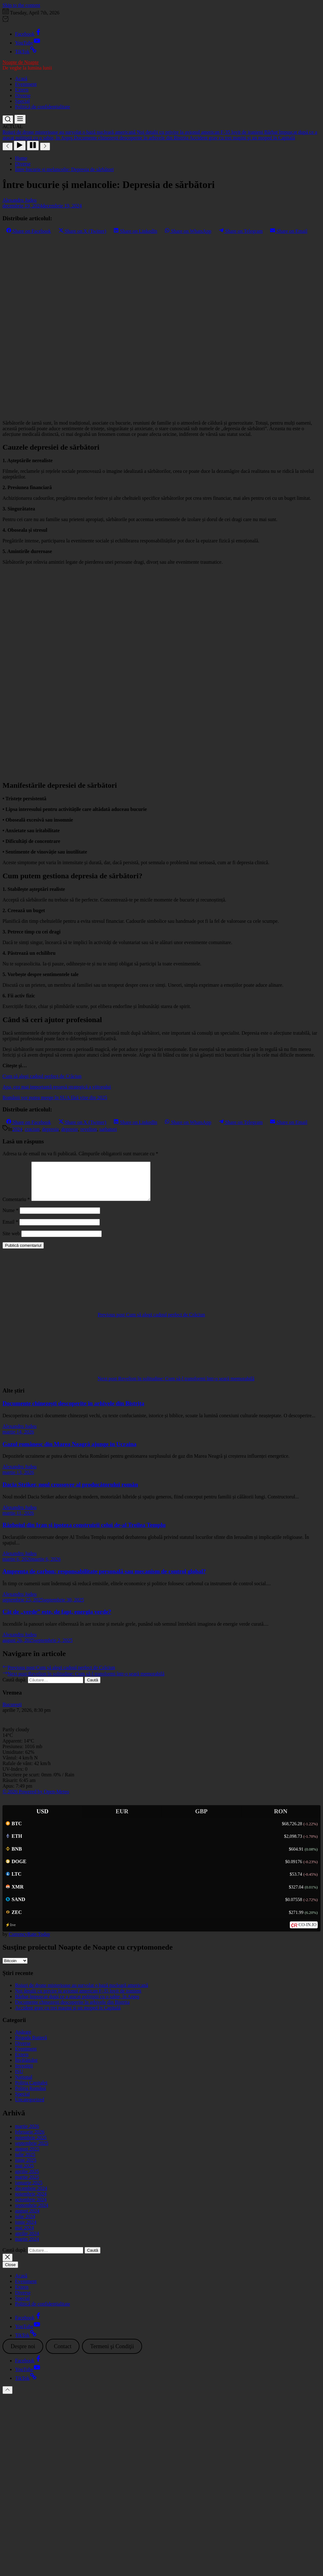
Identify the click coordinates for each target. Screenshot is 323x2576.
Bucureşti (12, 1712)
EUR (121, 1819)
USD (43, 1819)
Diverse (23, 95)
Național (23, 2084)
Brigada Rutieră (31, 2045)
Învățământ (26, 2067)
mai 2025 (24, 2173)
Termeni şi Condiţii (112, 2354)
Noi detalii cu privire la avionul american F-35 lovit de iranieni (78, 1998)
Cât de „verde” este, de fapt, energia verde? (57, 1619)
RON (280, 1819)
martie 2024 (27, 2246)
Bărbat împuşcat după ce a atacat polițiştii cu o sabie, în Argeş (77, 2004)
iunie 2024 (25, 2229)
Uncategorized (29, 2107)
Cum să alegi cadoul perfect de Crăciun (42, 1076)
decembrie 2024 (31, 2195)
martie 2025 (27, 2184)
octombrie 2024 (31, 2207)
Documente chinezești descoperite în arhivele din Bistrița (73, 1411)
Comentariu (16, 1207)
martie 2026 (27, 2133)
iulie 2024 (25, 2224)
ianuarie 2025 (29, 2190)
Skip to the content (21, 5)
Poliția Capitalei (31, 2090)
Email (10, 1229)
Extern (21, 89)
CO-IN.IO (307, 1932)
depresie (69, 1129)
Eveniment (26, 84)
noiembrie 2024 (31, 2201)
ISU (19, 2079)
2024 (17, 1129)
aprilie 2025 (27, 2179)
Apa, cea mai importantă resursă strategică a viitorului (57, 1086)
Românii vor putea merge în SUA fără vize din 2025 (55, 1097)
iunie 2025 (25, 2167)
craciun (32, 1129)
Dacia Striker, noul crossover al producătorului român (70, 1492)
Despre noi (23, 2354)
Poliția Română (30, 2095)
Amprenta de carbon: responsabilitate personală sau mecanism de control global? (104, 1578)
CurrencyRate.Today (29, 1941)
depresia (50, 1129)
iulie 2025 (25, 2162)
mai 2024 (24, 2235)
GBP (201, 1819)
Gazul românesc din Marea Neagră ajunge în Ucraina (69, 1451)
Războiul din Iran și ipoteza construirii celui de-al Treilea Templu (84, 1532)
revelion (88, 1129)
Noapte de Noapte (21, 62)
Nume (10, 1217)
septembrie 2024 (31, 2212)
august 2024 (27, 2218)
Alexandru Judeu (20, 200)
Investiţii (24, 2073)
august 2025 (27, 2156)
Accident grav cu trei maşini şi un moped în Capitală (67, 2015)
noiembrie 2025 (31, 2145)
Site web (11, 1241)
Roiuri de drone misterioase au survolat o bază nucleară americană (81, 1992)
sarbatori (108, 1129)
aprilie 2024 (27, 2241)
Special (22, 101)
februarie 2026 (29, 2139)
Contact (62, 2354)
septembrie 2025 (31, 2150)
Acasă (21, 78)
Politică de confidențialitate (42, 106)
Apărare (23, 2039)
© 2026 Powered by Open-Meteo (36, 1799)
